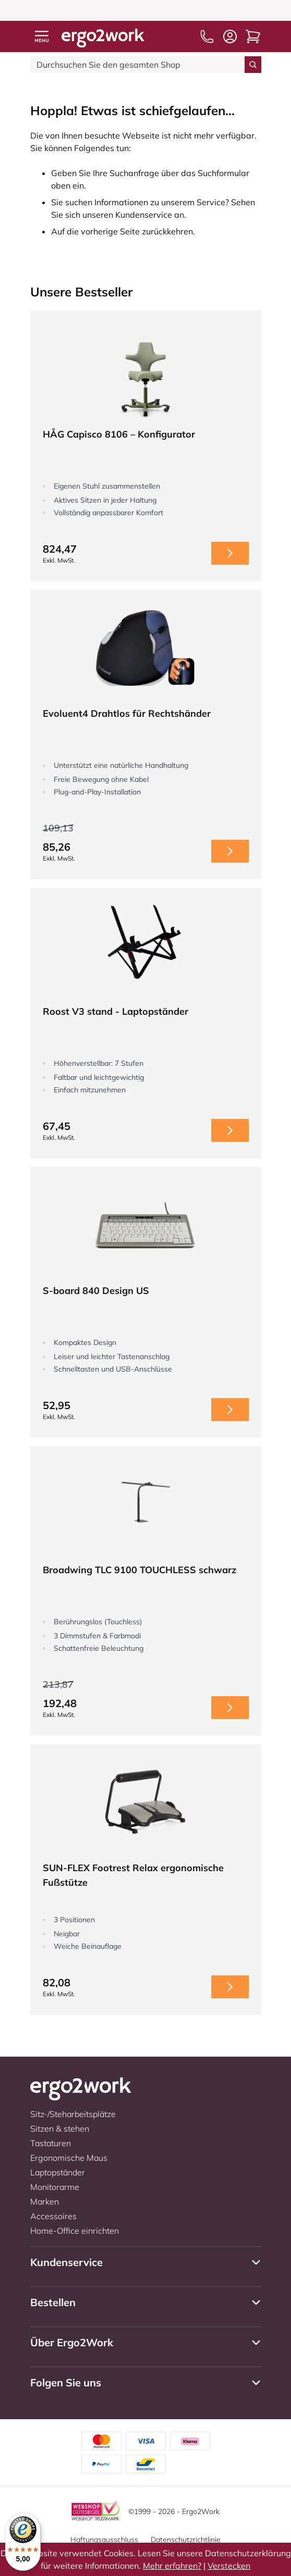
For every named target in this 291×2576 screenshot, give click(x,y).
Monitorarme (54, 2187)
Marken (44, 2201)
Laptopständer (57, 2172)
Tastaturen (50, 2143)
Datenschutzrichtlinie (186, 2539)
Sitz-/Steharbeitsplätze (73, 2114)
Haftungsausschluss (104, 2539)
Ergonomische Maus (68, 2157)
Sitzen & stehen (59, 2128)
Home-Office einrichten (74, 2230)
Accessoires (53, 2216)
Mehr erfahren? (172, 2565)
